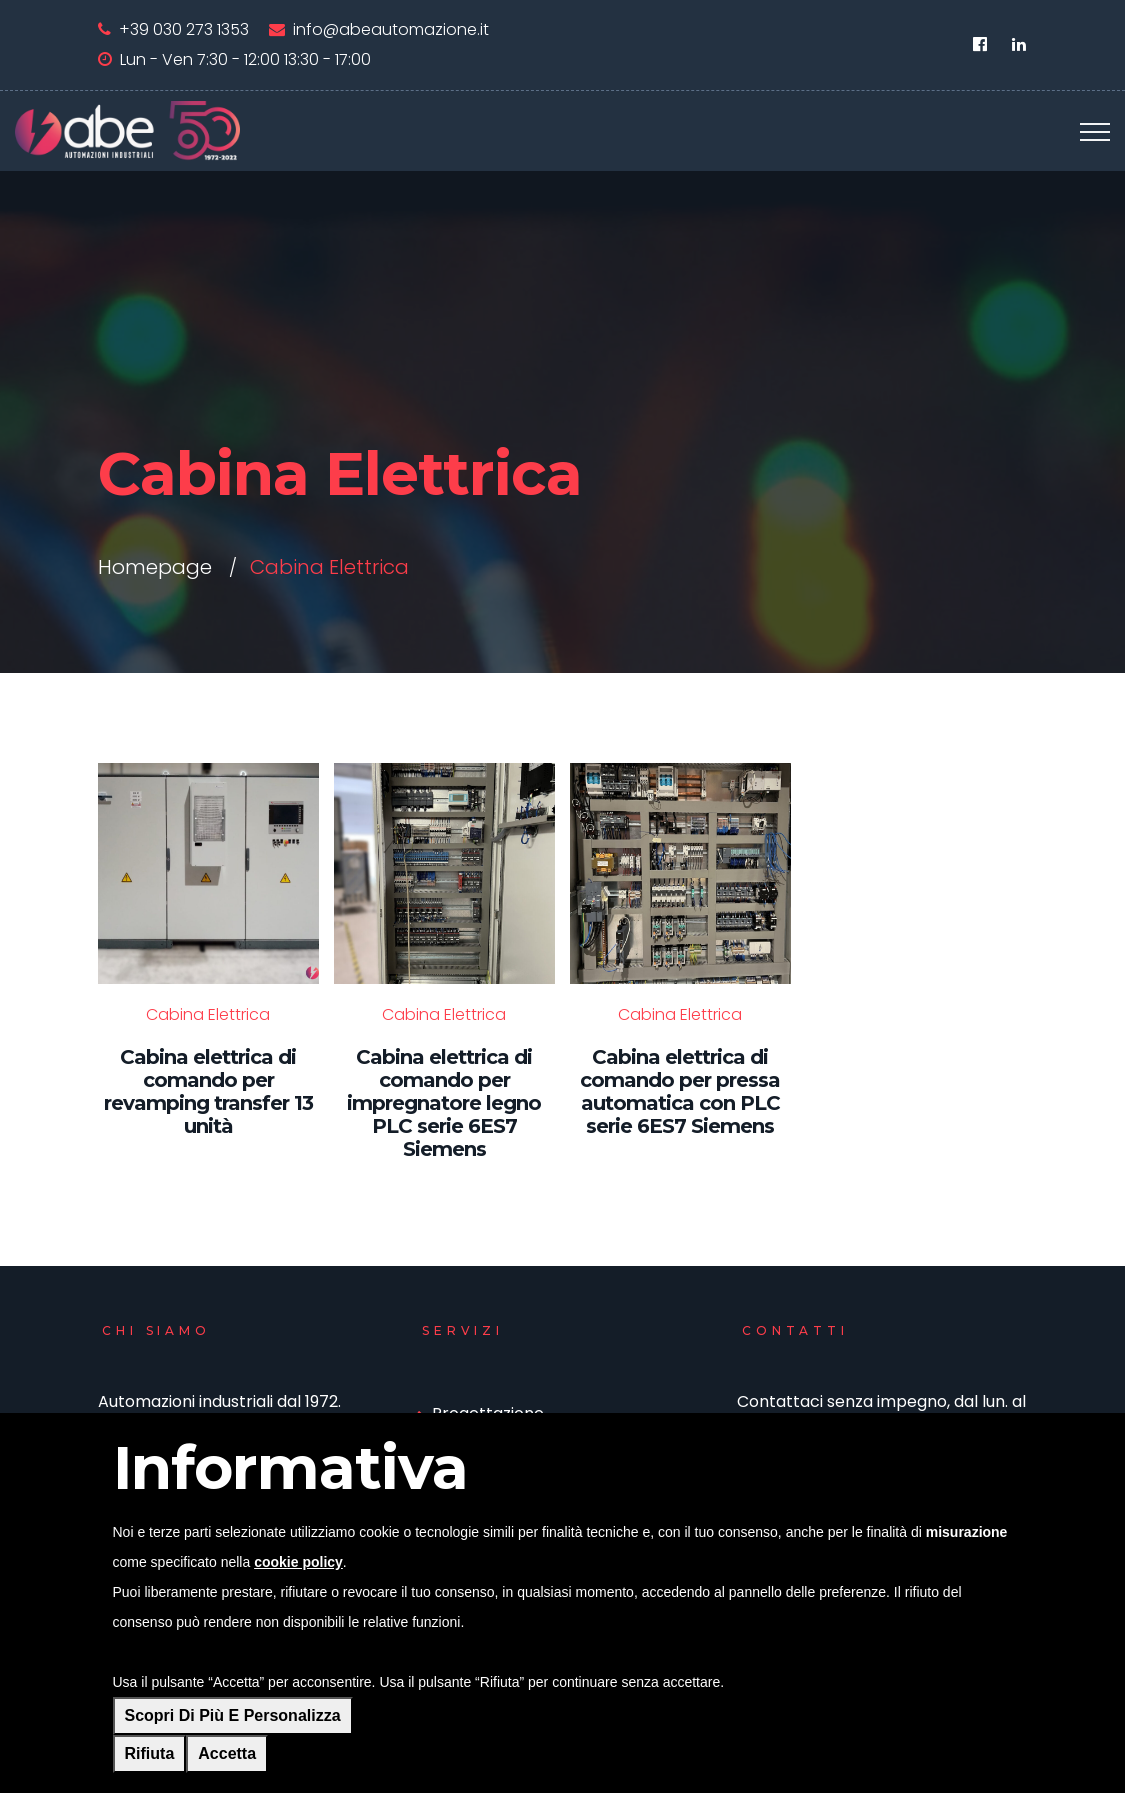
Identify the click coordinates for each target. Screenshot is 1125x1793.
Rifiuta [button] (150, 1753)
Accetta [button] (227, 1753)
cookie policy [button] (298, 1562)
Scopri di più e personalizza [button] (233, 1715)
